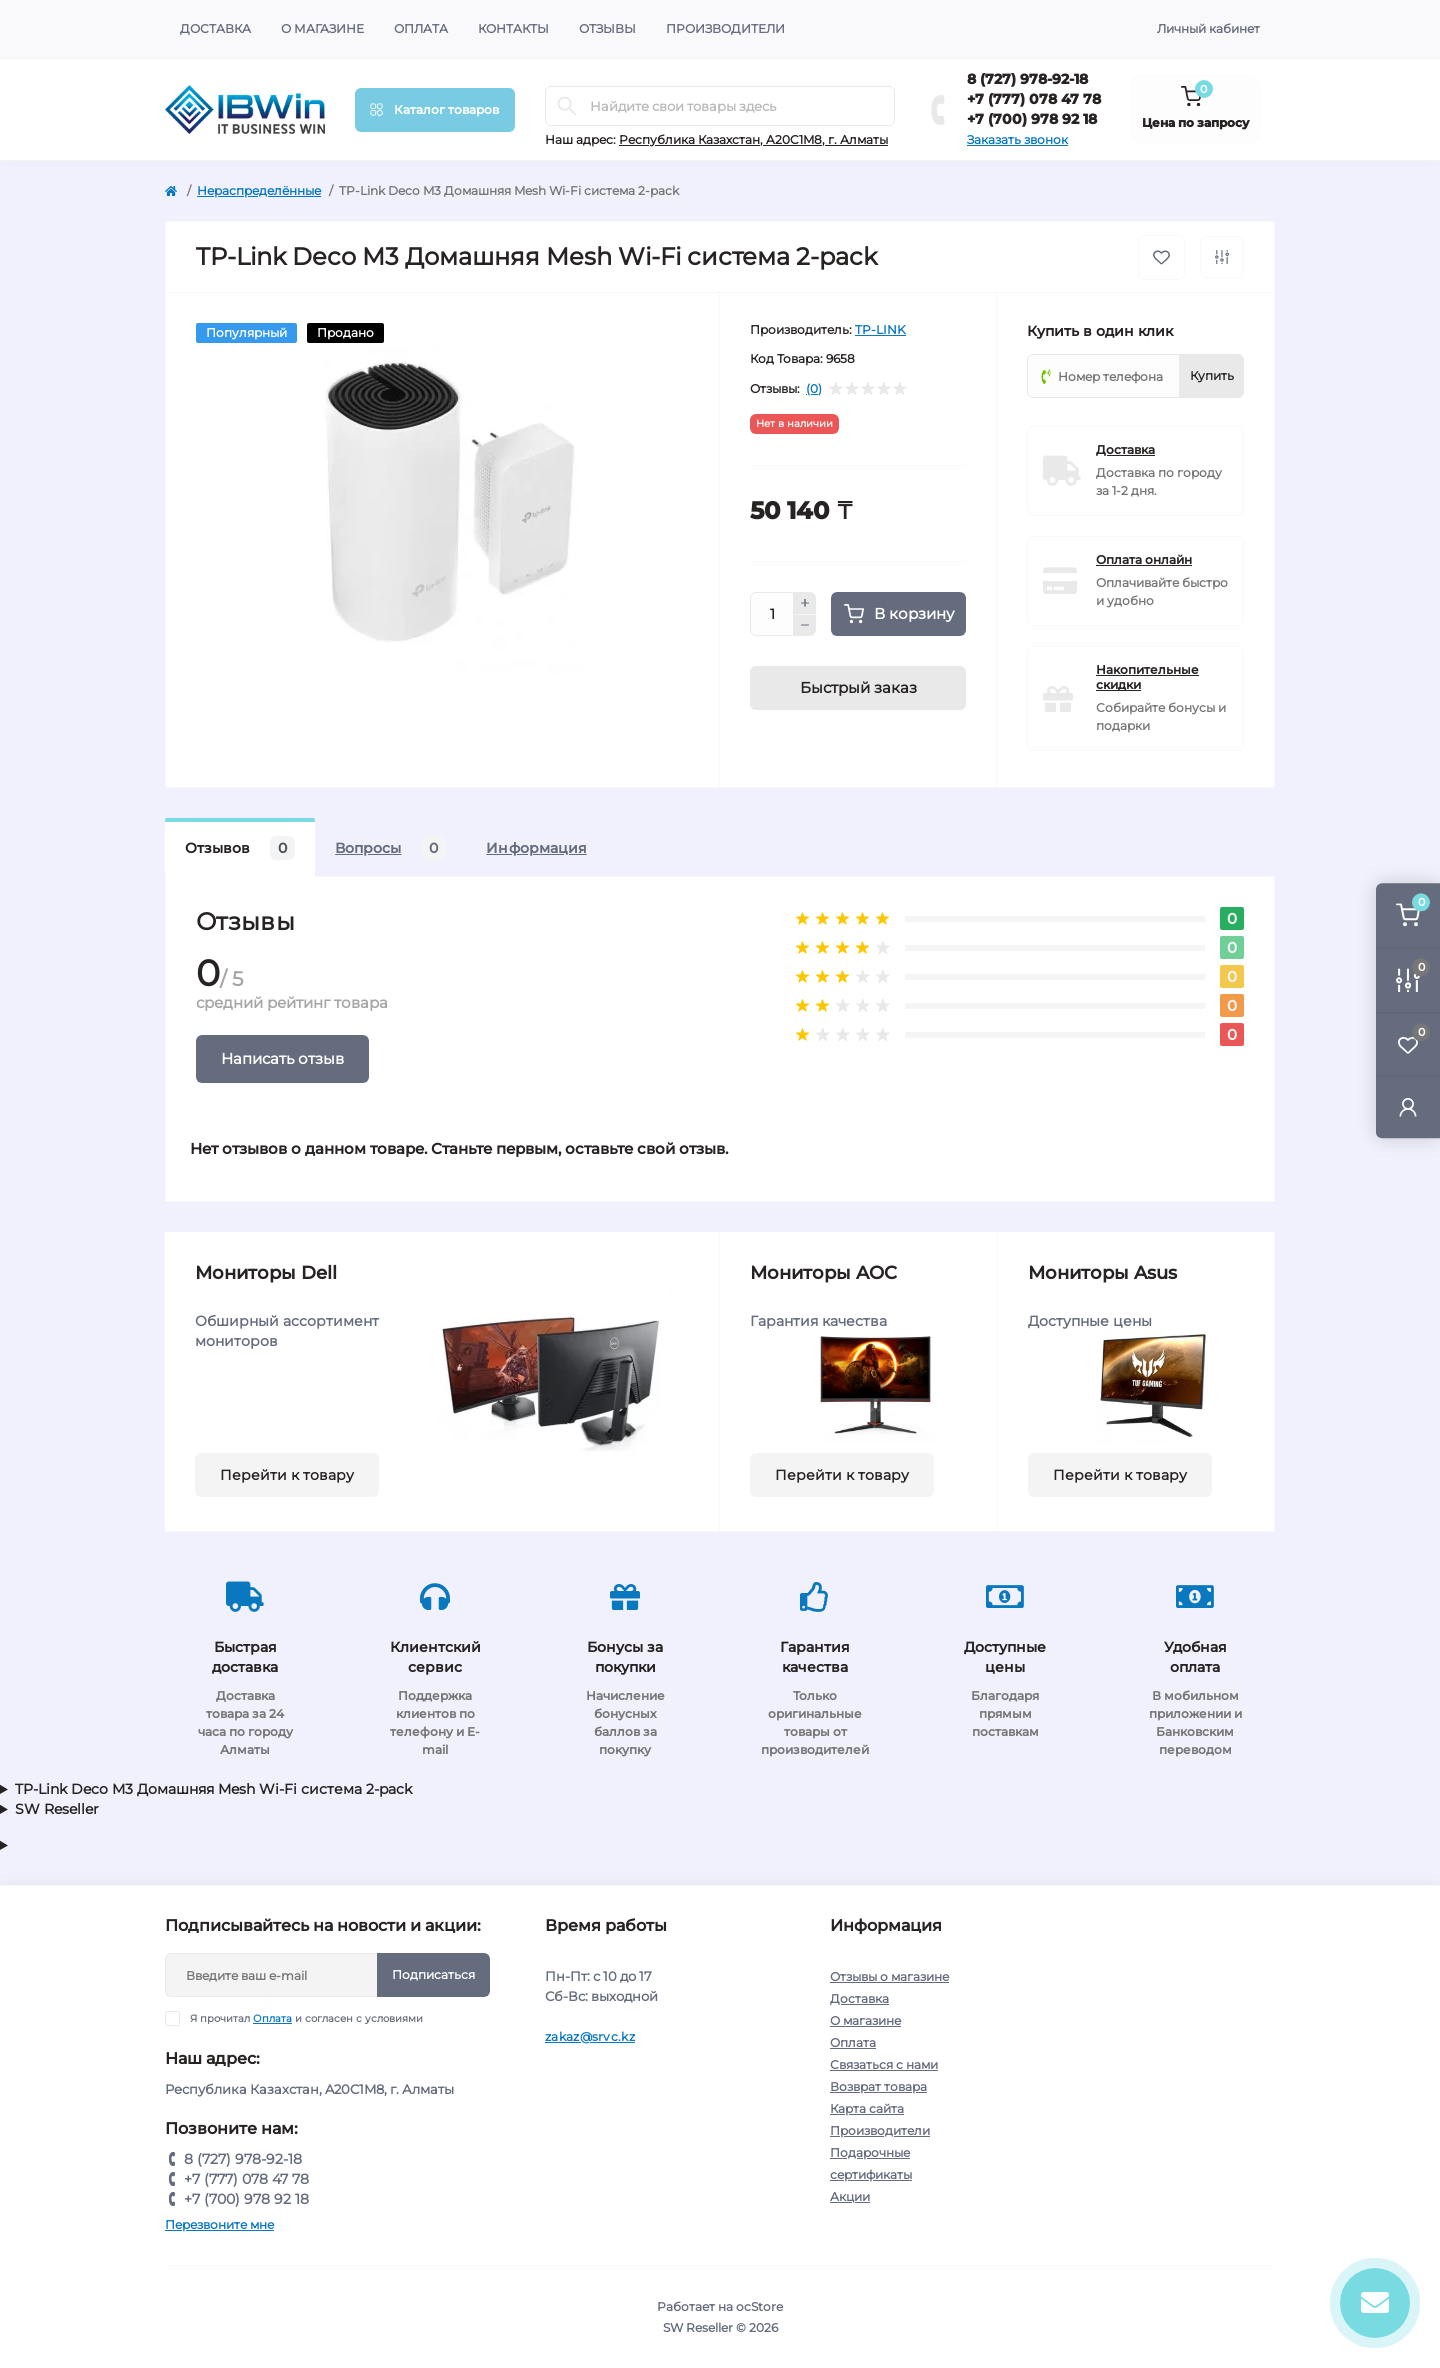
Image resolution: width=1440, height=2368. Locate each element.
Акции (850, 2196)
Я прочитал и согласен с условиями (306, 2018)
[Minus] (805, 626)
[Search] (567, 106)
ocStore (759, 2306)
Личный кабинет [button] (1208, 28)
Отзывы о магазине (889, 1976)
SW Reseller (57, 1809)
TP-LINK (880, 329)
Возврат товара (878, 2086)
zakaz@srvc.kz (590, 2036)
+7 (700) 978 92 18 (1032, 119)
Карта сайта (867, 2108)
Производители (725, 28)
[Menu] (435, 110)
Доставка (215, 28)
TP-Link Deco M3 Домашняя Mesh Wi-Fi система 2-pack (213, 1789)
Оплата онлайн (1144, 559)
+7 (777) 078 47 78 (1034, 99)
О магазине (322, 28)
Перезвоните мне (219, 2224)
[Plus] (805, 603)
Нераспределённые (259, 190)
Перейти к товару (287, 1475)
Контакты (513, 28)
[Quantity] (772, 614)
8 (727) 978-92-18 (1027, 79)
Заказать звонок (1017, 139)
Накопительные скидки (1147, 677)
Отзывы (607, 28)
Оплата (421, 28)
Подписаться (433, 1974)
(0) (814, 389)
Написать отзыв (282, 1058)
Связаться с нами (884, 2064)
